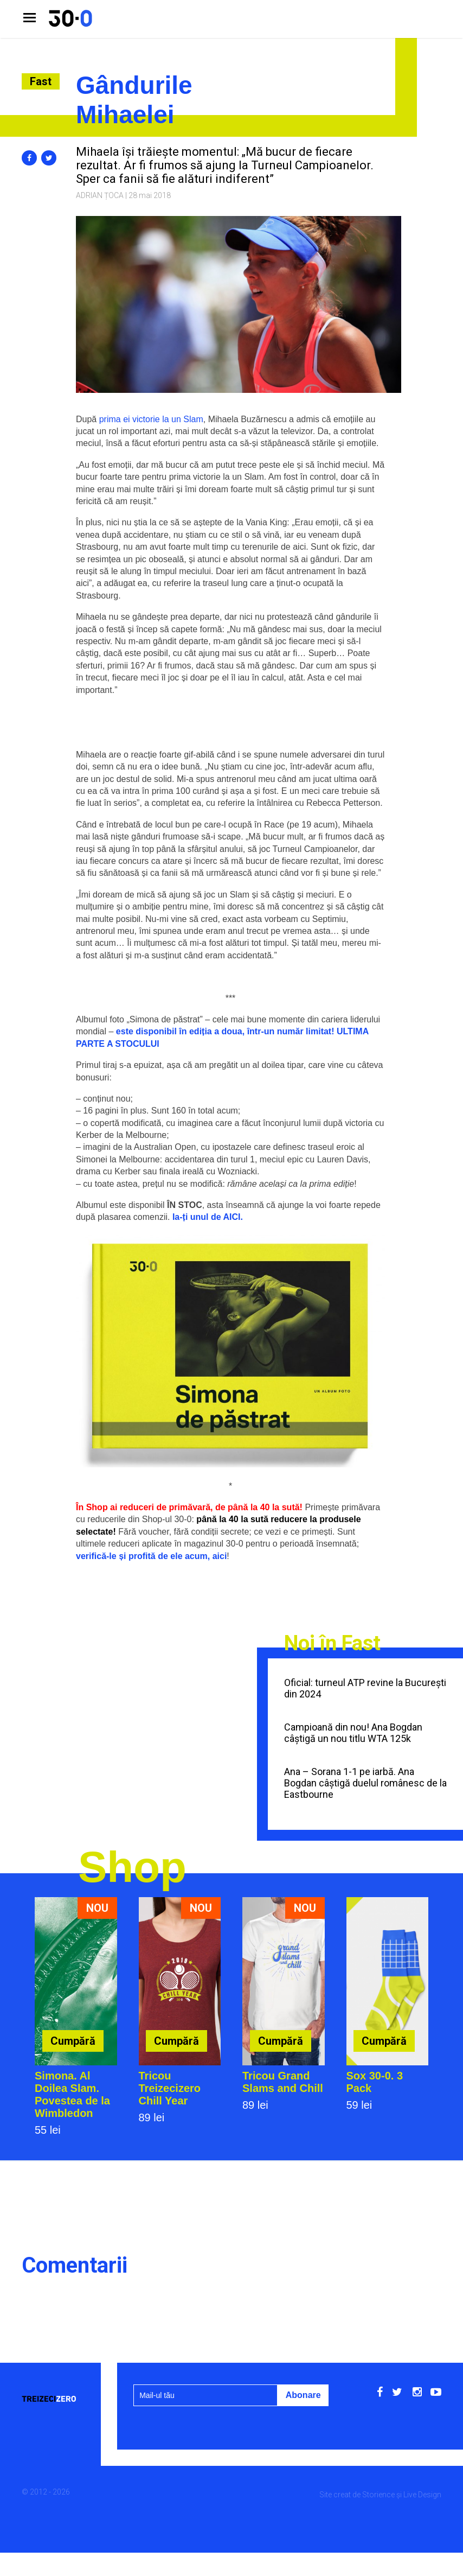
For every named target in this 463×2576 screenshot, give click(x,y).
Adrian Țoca (100, 195)
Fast (41, 81)
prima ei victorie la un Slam (151, 419)
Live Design (422, 2494)
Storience (378, 2494)
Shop (132, 1867)
